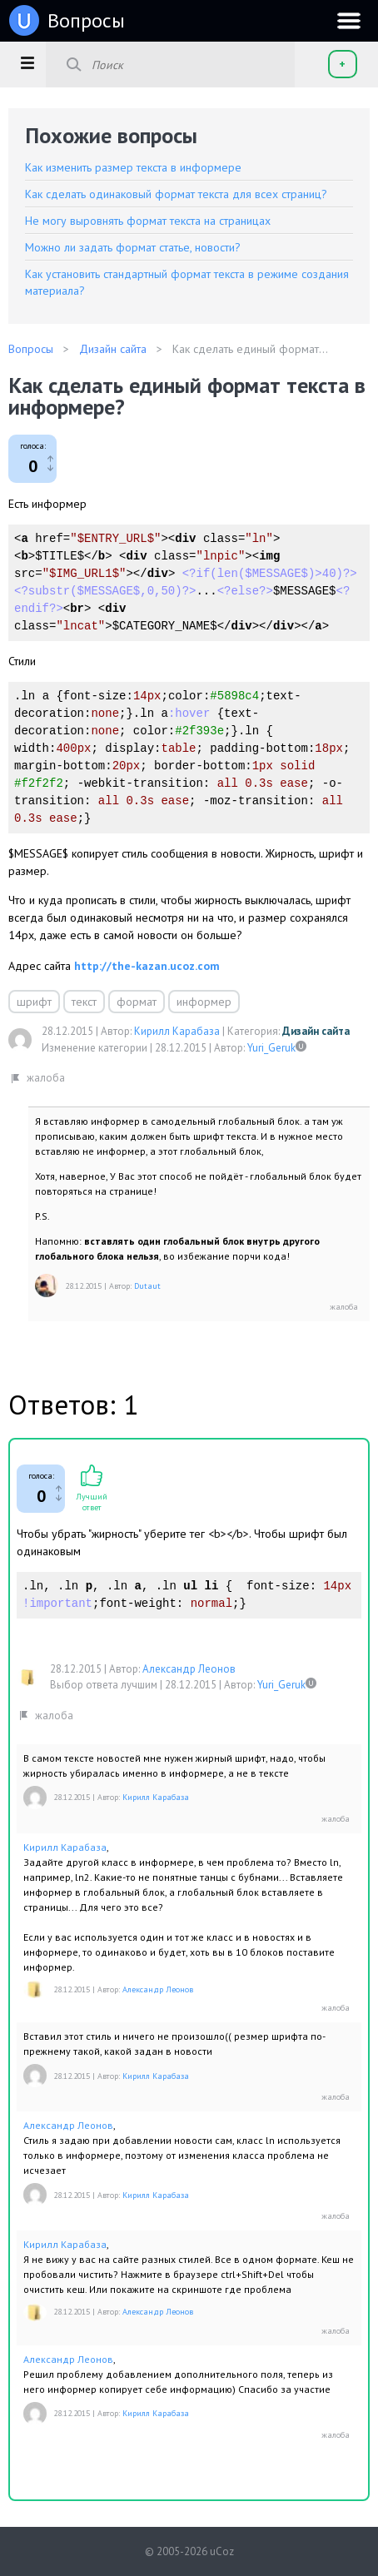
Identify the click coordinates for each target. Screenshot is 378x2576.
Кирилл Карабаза (177, 1031)
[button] (27, 62)
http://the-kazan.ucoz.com (147, 965)
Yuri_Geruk (271, 1048)
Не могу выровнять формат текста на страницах (148, 220)
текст (84, 1001)
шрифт (34, 1001)
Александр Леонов (189, 1669)
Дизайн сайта (316, 1031)
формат (137, 1001)
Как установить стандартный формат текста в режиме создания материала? (187, 282)
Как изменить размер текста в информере (133, 167)
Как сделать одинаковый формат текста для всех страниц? (176, 193)
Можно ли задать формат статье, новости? (133, 247)
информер (204, 1001)
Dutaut (147, 1286)
